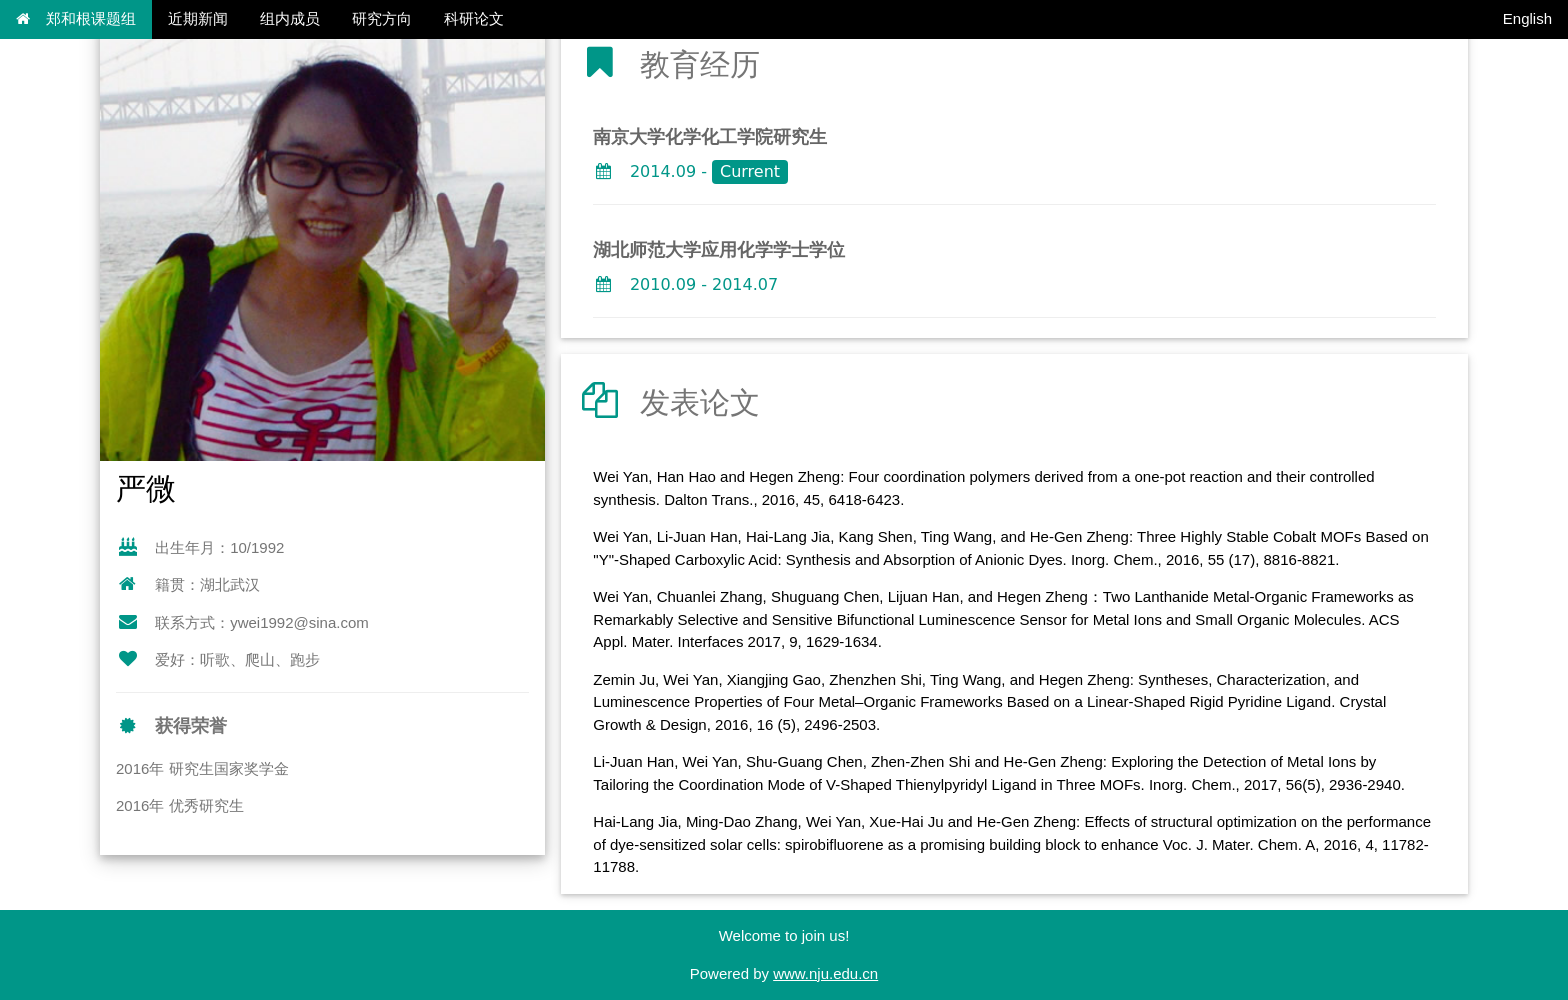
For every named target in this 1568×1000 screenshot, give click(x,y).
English (1527, 18)
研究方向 (382, 18)
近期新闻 (198, 18)
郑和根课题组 (76, 18)
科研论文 (474, 18)
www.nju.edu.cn (825, 973)
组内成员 (290, 18)
